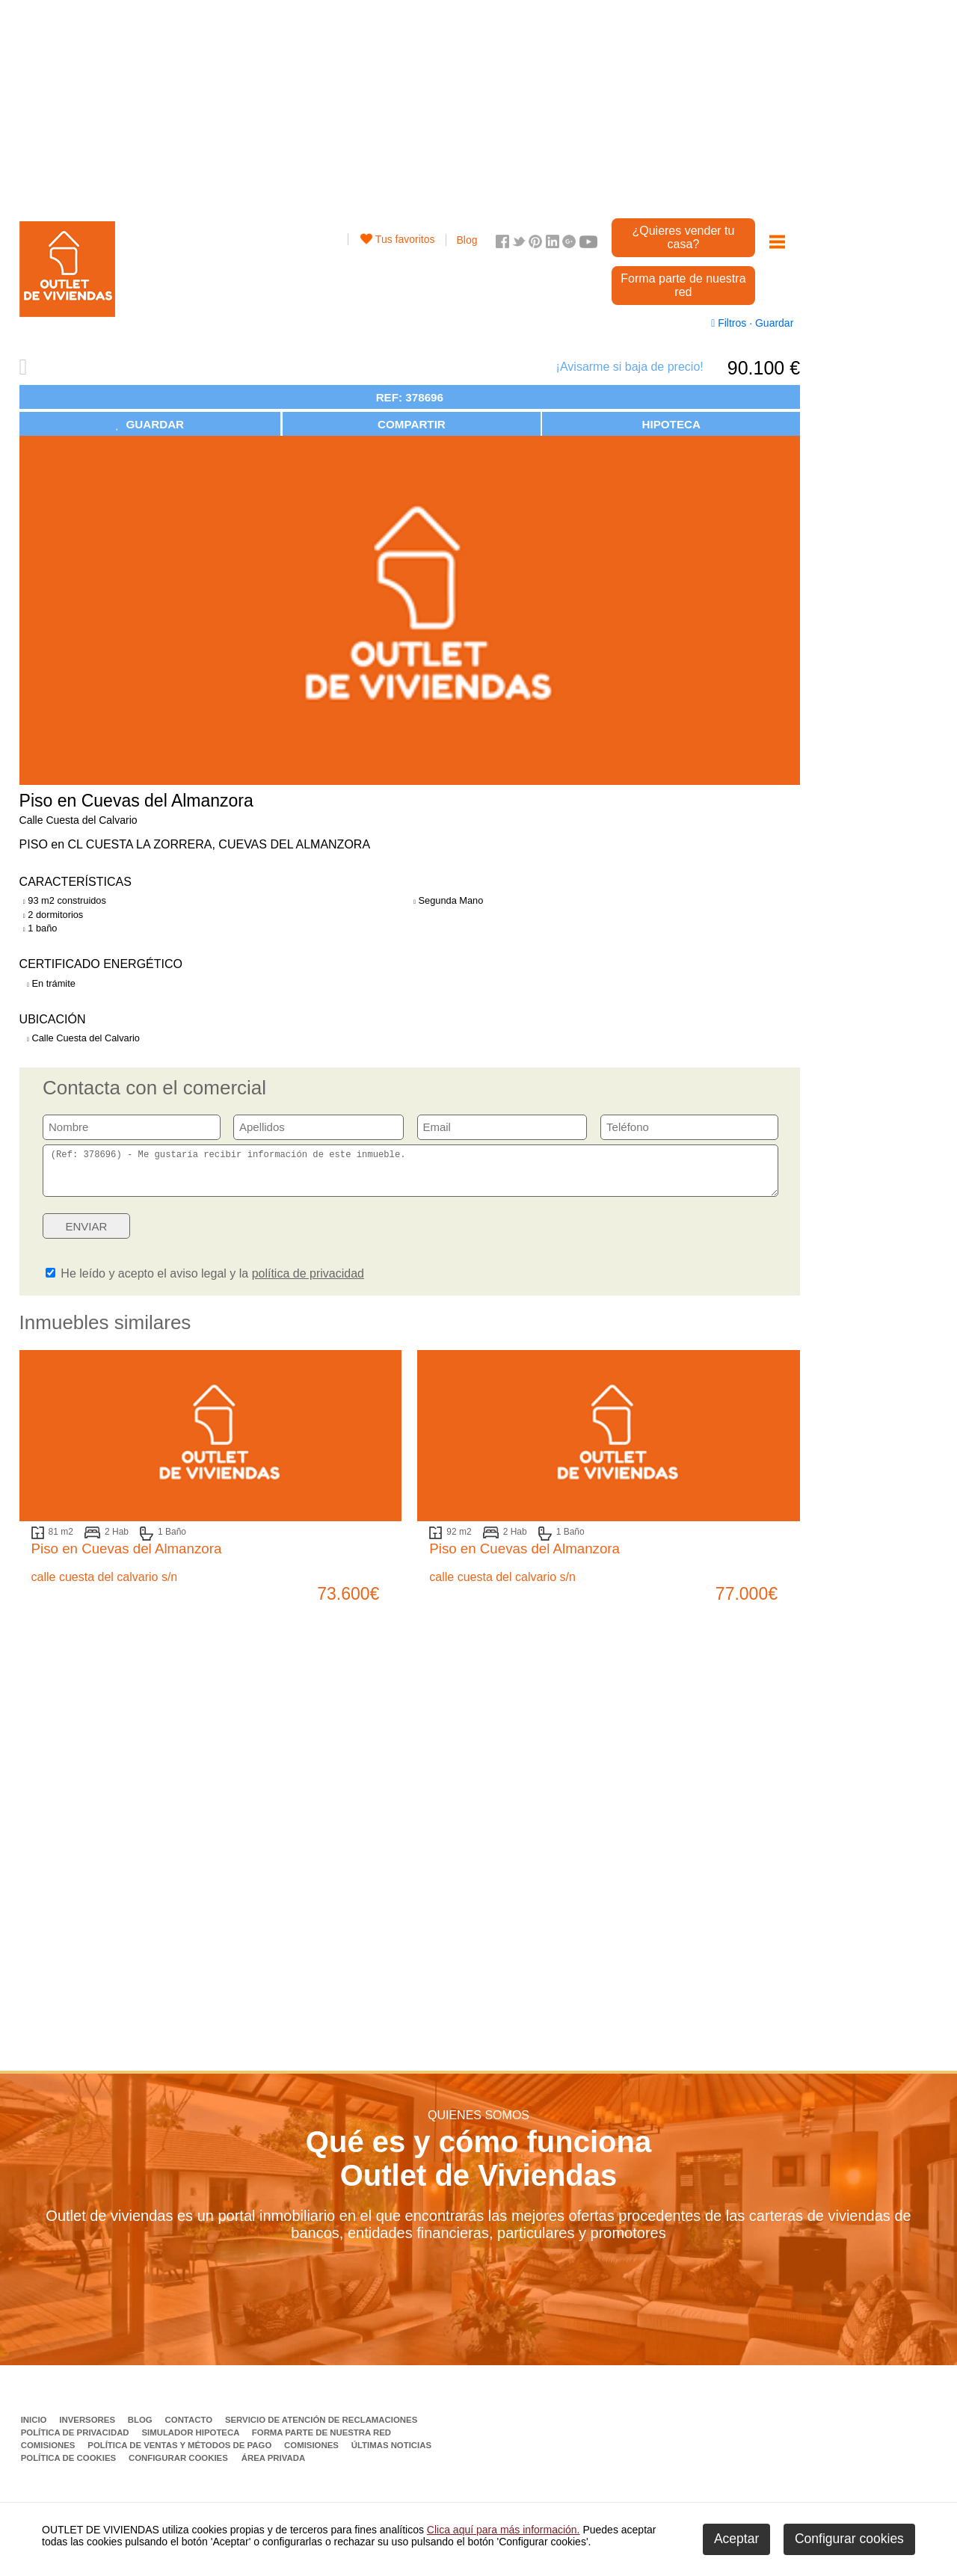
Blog (467, 240)
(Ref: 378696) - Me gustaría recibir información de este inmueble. (410, 1175)
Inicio (35, 2428)
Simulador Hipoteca (191, 2441)
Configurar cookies (178, 2466)
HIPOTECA (670, 424)
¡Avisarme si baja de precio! (630, 366)
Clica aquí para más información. (503, 2530)
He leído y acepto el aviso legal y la (205, 1282)
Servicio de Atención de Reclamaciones (321, 2428)
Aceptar (736, 2538)
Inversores (88, 2428)
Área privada (273, 2466)
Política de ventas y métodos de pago (180, 2454)
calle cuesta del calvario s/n (104, 1586)
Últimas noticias (391, 2454)
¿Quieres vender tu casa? (683, 237)
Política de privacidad (76, 2441)
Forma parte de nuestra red (683, 285)
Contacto (190, 2428)
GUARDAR (150, 424)
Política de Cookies (70, 2466)
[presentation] (663, 1239)
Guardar (772, 323)
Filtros (730, 323)
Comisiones (49, 2454)
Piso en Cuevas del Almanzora (126, 1557)
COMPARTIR (412, 424)
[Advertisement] (409, 104)
